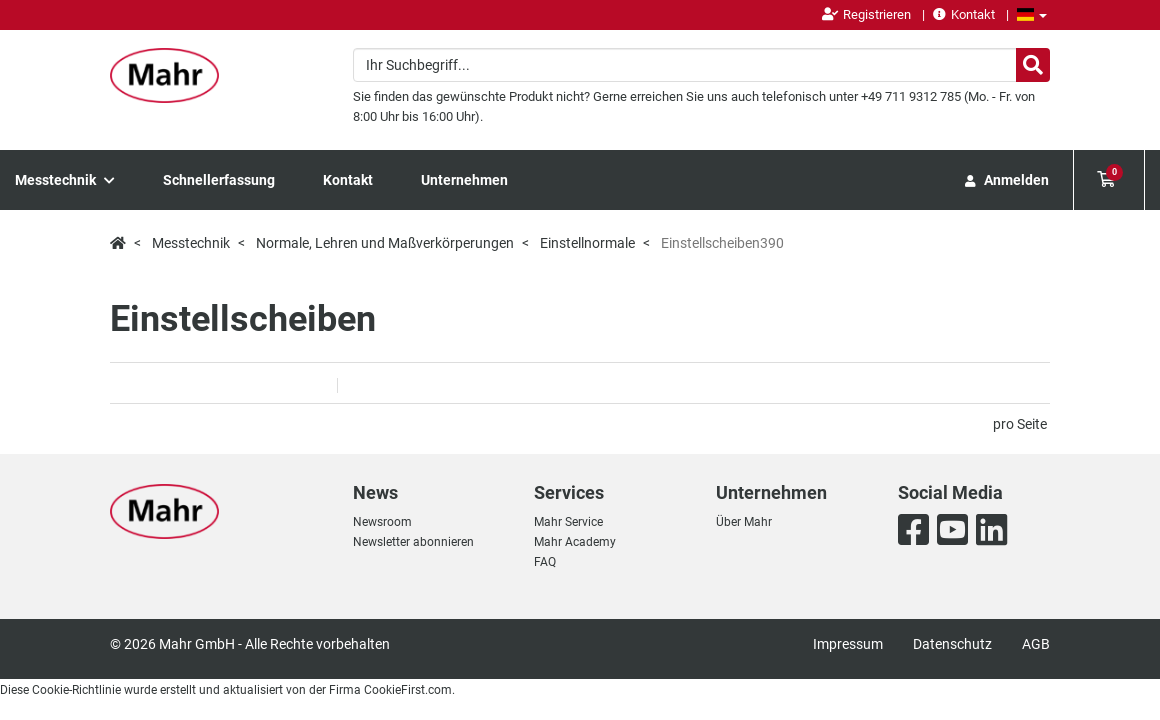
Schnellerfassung (219, 180)
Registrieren (866, 14)
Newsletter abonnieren (413, 542)
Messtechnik (65, 180)
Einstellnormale (587, 243)
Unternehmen (464, 180)
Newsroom (382, 522)
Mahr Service (568, 522)
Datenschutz (952, 644)
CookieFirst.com (408, 690)
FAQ (545, 562)
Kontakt (964, 14)
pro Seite (1020, 424)
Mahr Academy (575, 542)
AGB (1036, 644)
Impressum (848, 644)
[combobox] (702, 65)
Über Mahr (744, 522)
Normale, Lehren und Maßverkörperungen (385, 243)
